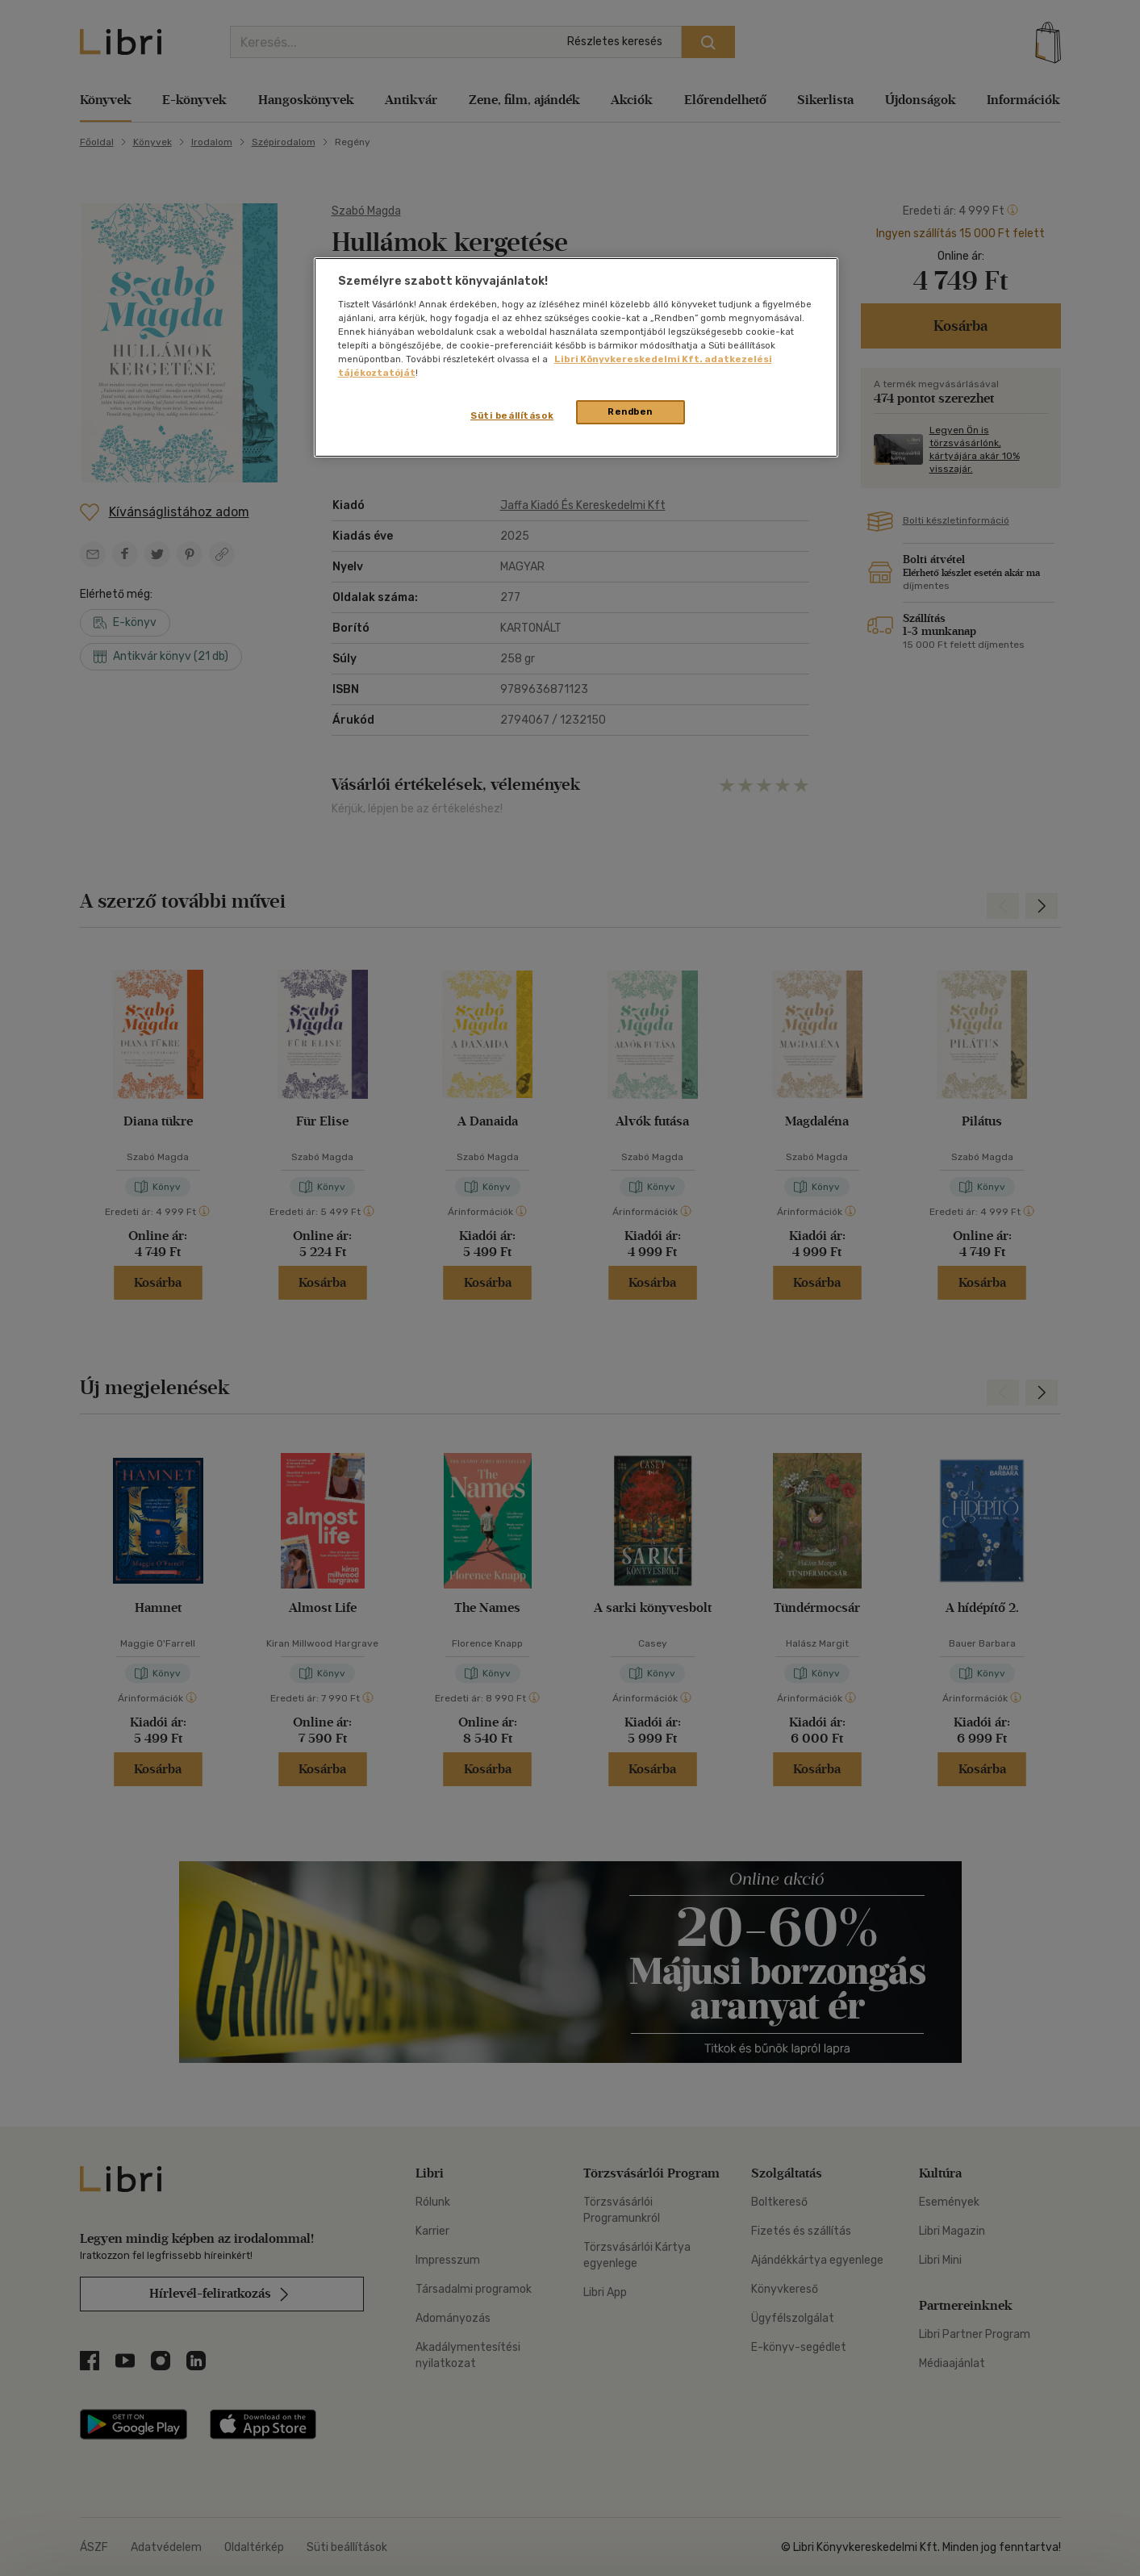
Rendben (630, 411)
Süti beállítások (511, 415)
